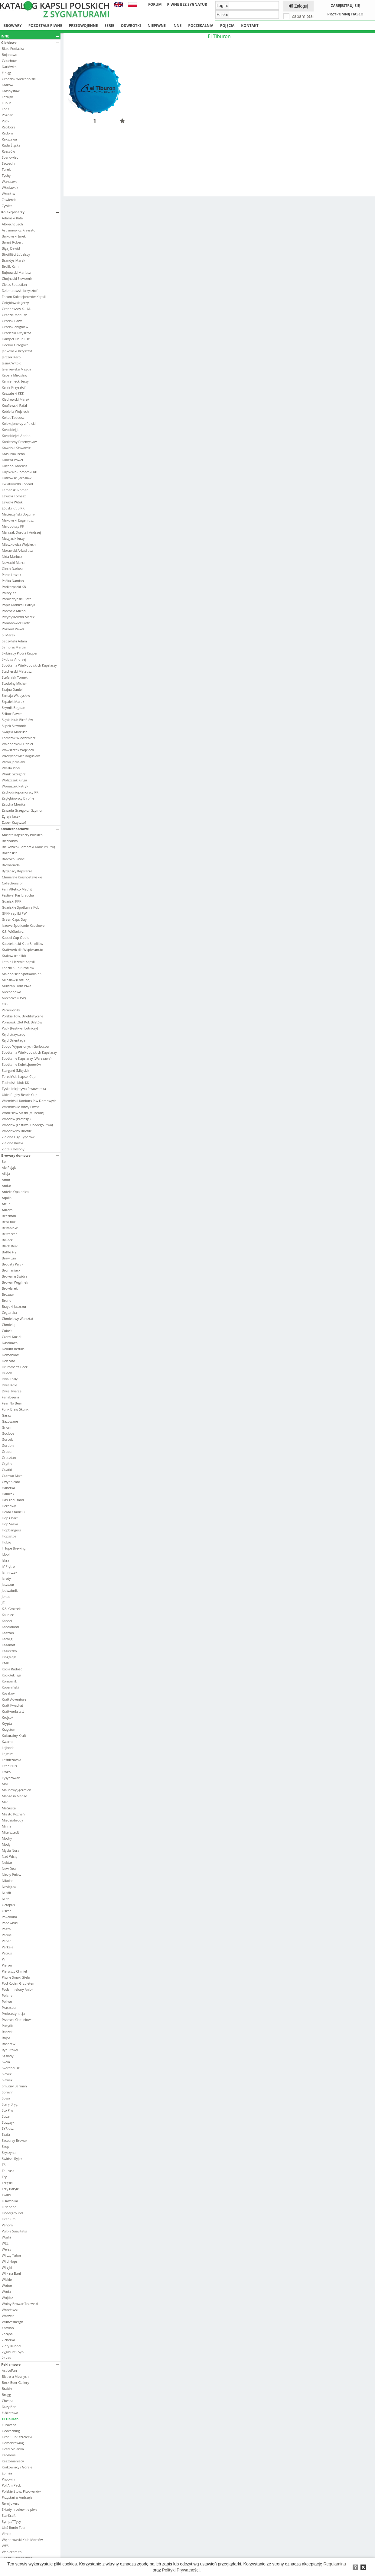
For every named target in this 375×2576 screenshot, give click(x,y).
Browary (12, 25)
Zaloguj (298, 6)
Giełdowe (30, 42)
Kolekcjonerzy (30, 212)
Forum (154, 4)
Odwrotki (131, 25)
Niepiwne (157, 25)
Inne (176, 25)
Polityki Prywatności (181, 2570)
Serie (109, 25)
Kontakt (249, 25)
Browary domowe (30, 1155)
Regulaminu (334, 2563)
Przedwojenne (83, 25)
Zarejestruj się (345, 5)
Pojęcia (227, 25)
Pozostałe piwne (45, 25)
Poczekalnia (200, 25)
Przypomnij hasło (345, 14)
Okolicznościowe (30, 828)
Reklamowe (30, 2364)
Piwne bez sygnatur (187, 4)
